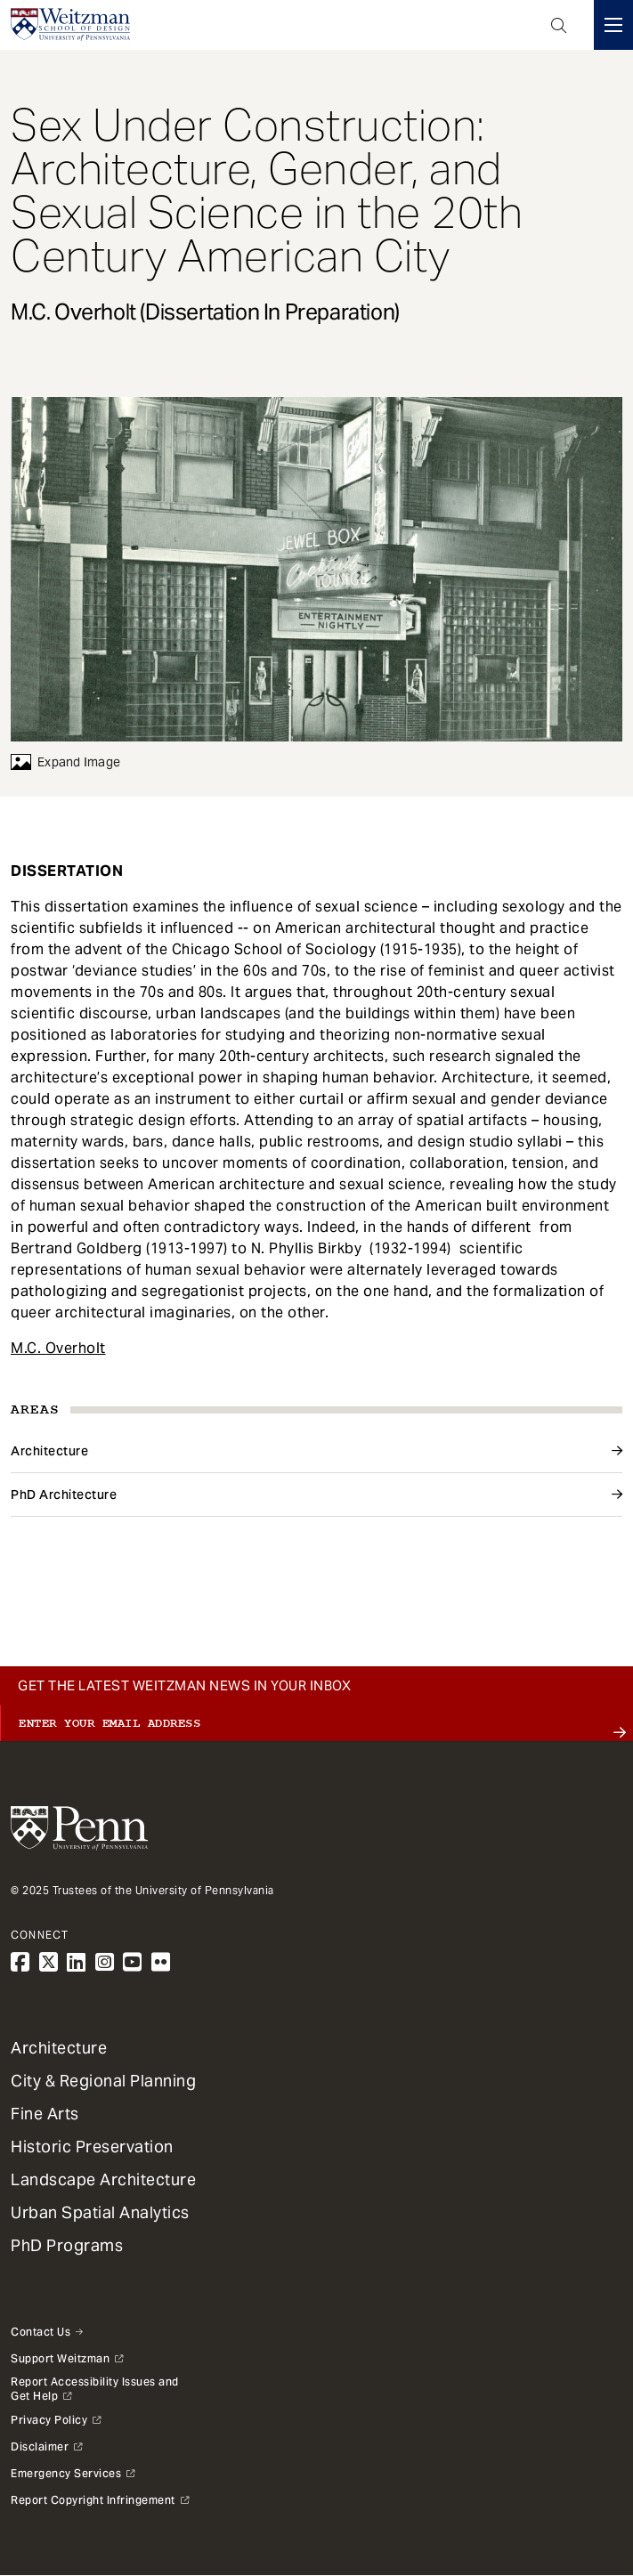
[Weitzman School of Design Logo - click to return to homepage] (70, 25)
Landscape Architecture (103, 2179)
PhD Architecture (64, 1494)
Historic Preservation (92, 2146)
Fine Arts (45, 2113)
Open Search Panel (559, 25)
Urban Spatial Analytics (100, 2212)
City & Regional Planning (103, 2080)
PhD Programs (67, 2245)
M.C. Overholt (58, 1348)
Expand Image (65, 762)
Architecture (49, 1451)
